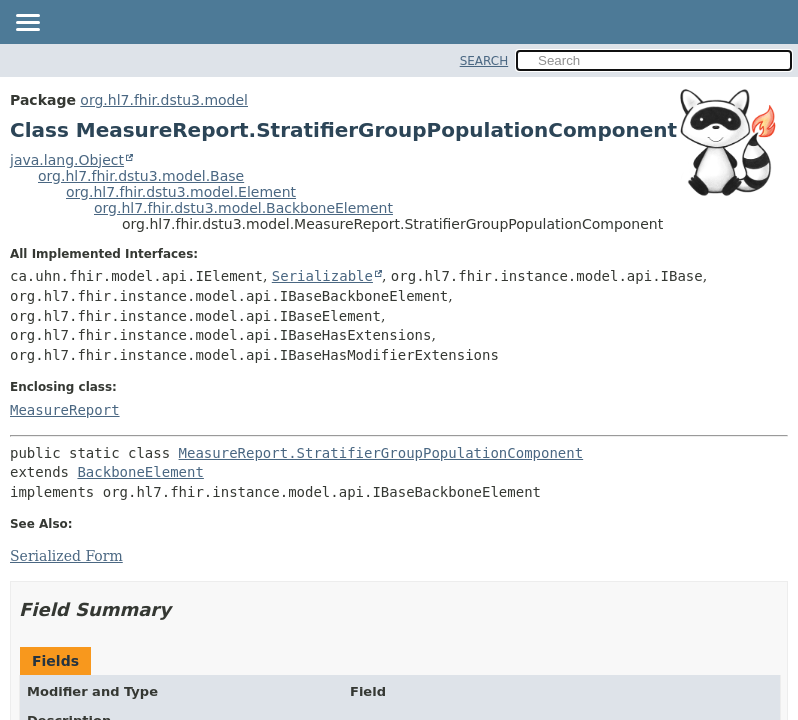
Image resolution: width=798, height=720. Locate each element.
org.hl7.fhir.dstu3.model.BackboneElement (243, 208)
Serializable (322, 276)
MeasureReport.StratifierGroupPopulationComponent (381, 453)
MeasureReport (65, 410)
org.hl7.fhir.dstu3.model (164, 100)
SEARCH (484, 61)
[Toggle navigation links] (27, 24)
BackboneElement (140, 472)
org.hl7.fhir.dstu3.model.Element (181, 192)
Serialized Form (66, 556)
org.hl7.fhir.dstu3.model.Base (141, 176)
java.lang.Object (67, 160)
